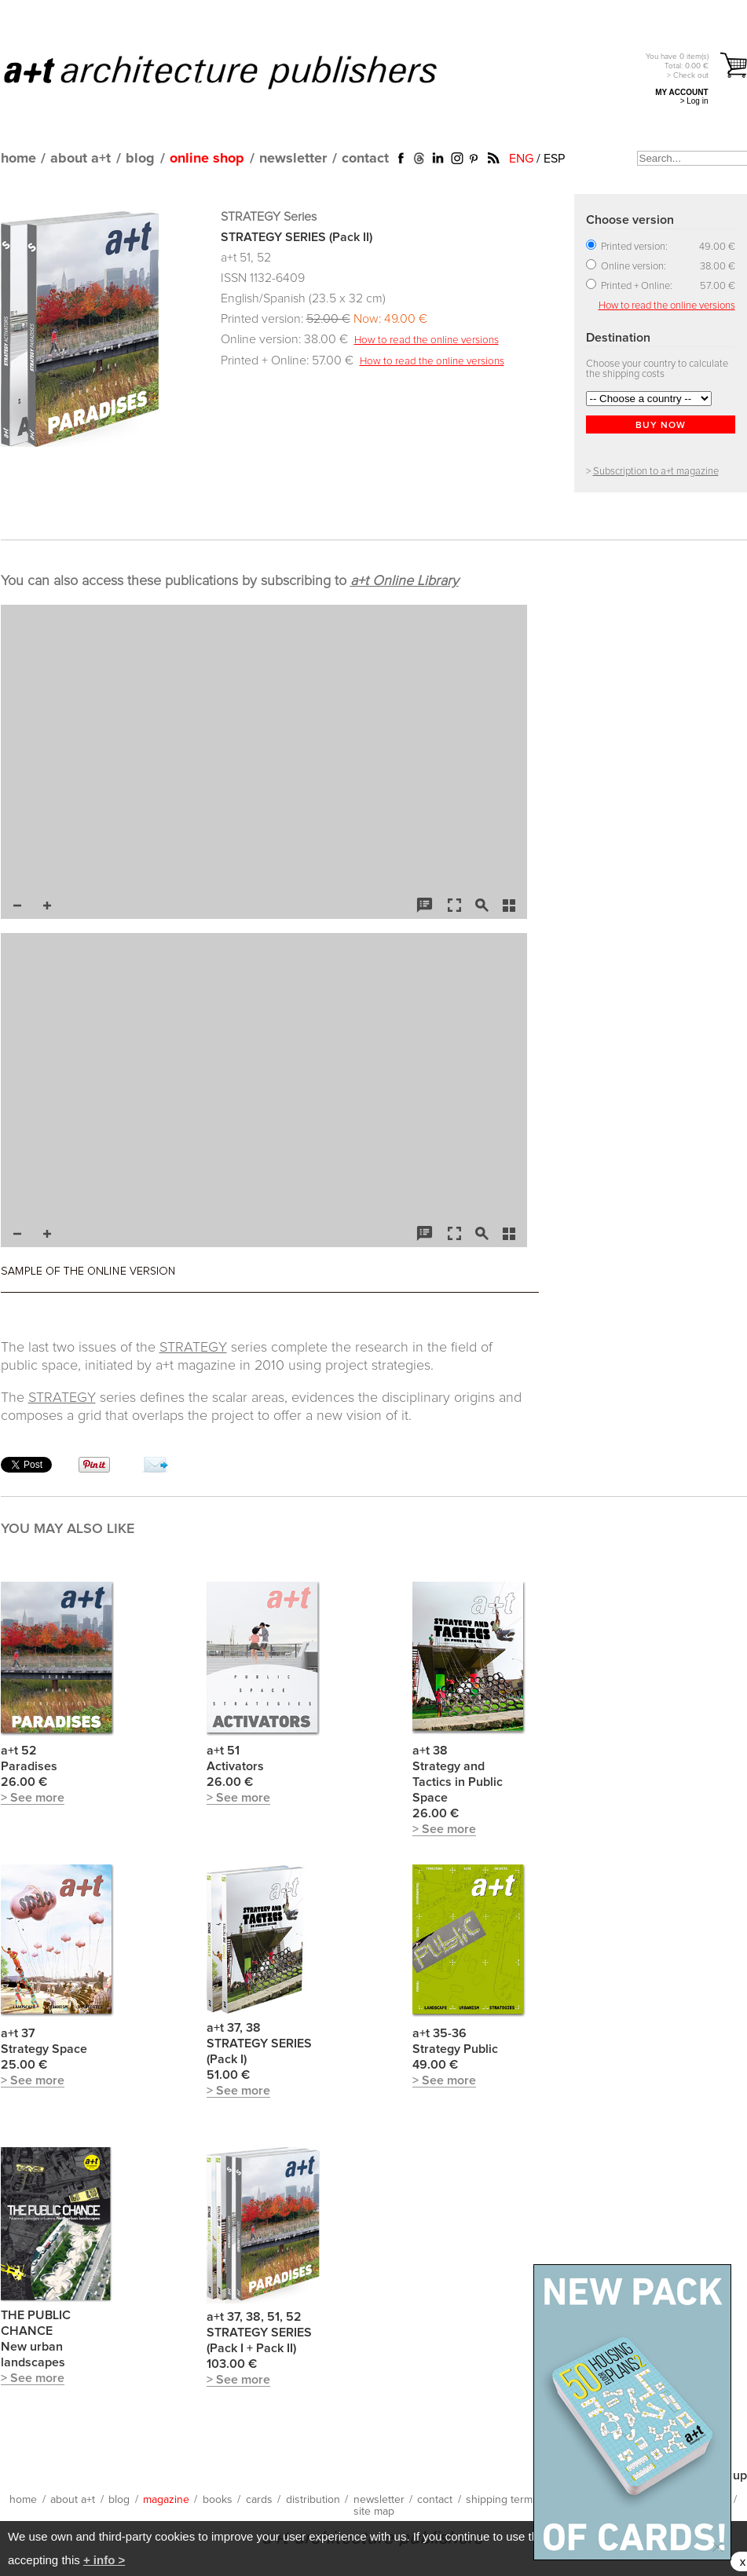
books (218, 2499)
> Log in (694, 101)
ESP (554, 158)
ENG (521, 158)
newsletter (293, 159)
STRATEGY (193, 1348)
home (18, 159)
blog (140, 159)
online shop (207, 159)
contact (365, 159)
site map (373, 2511)
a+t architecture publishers (240, 71)
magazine (166, 2499)
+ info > (104, 2560)
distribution (313, 2499)
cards (259, 2499)
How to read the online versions (426, 340)
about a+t (80, 159)
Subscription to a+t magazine (656, 472)
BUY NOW (660, 425)
